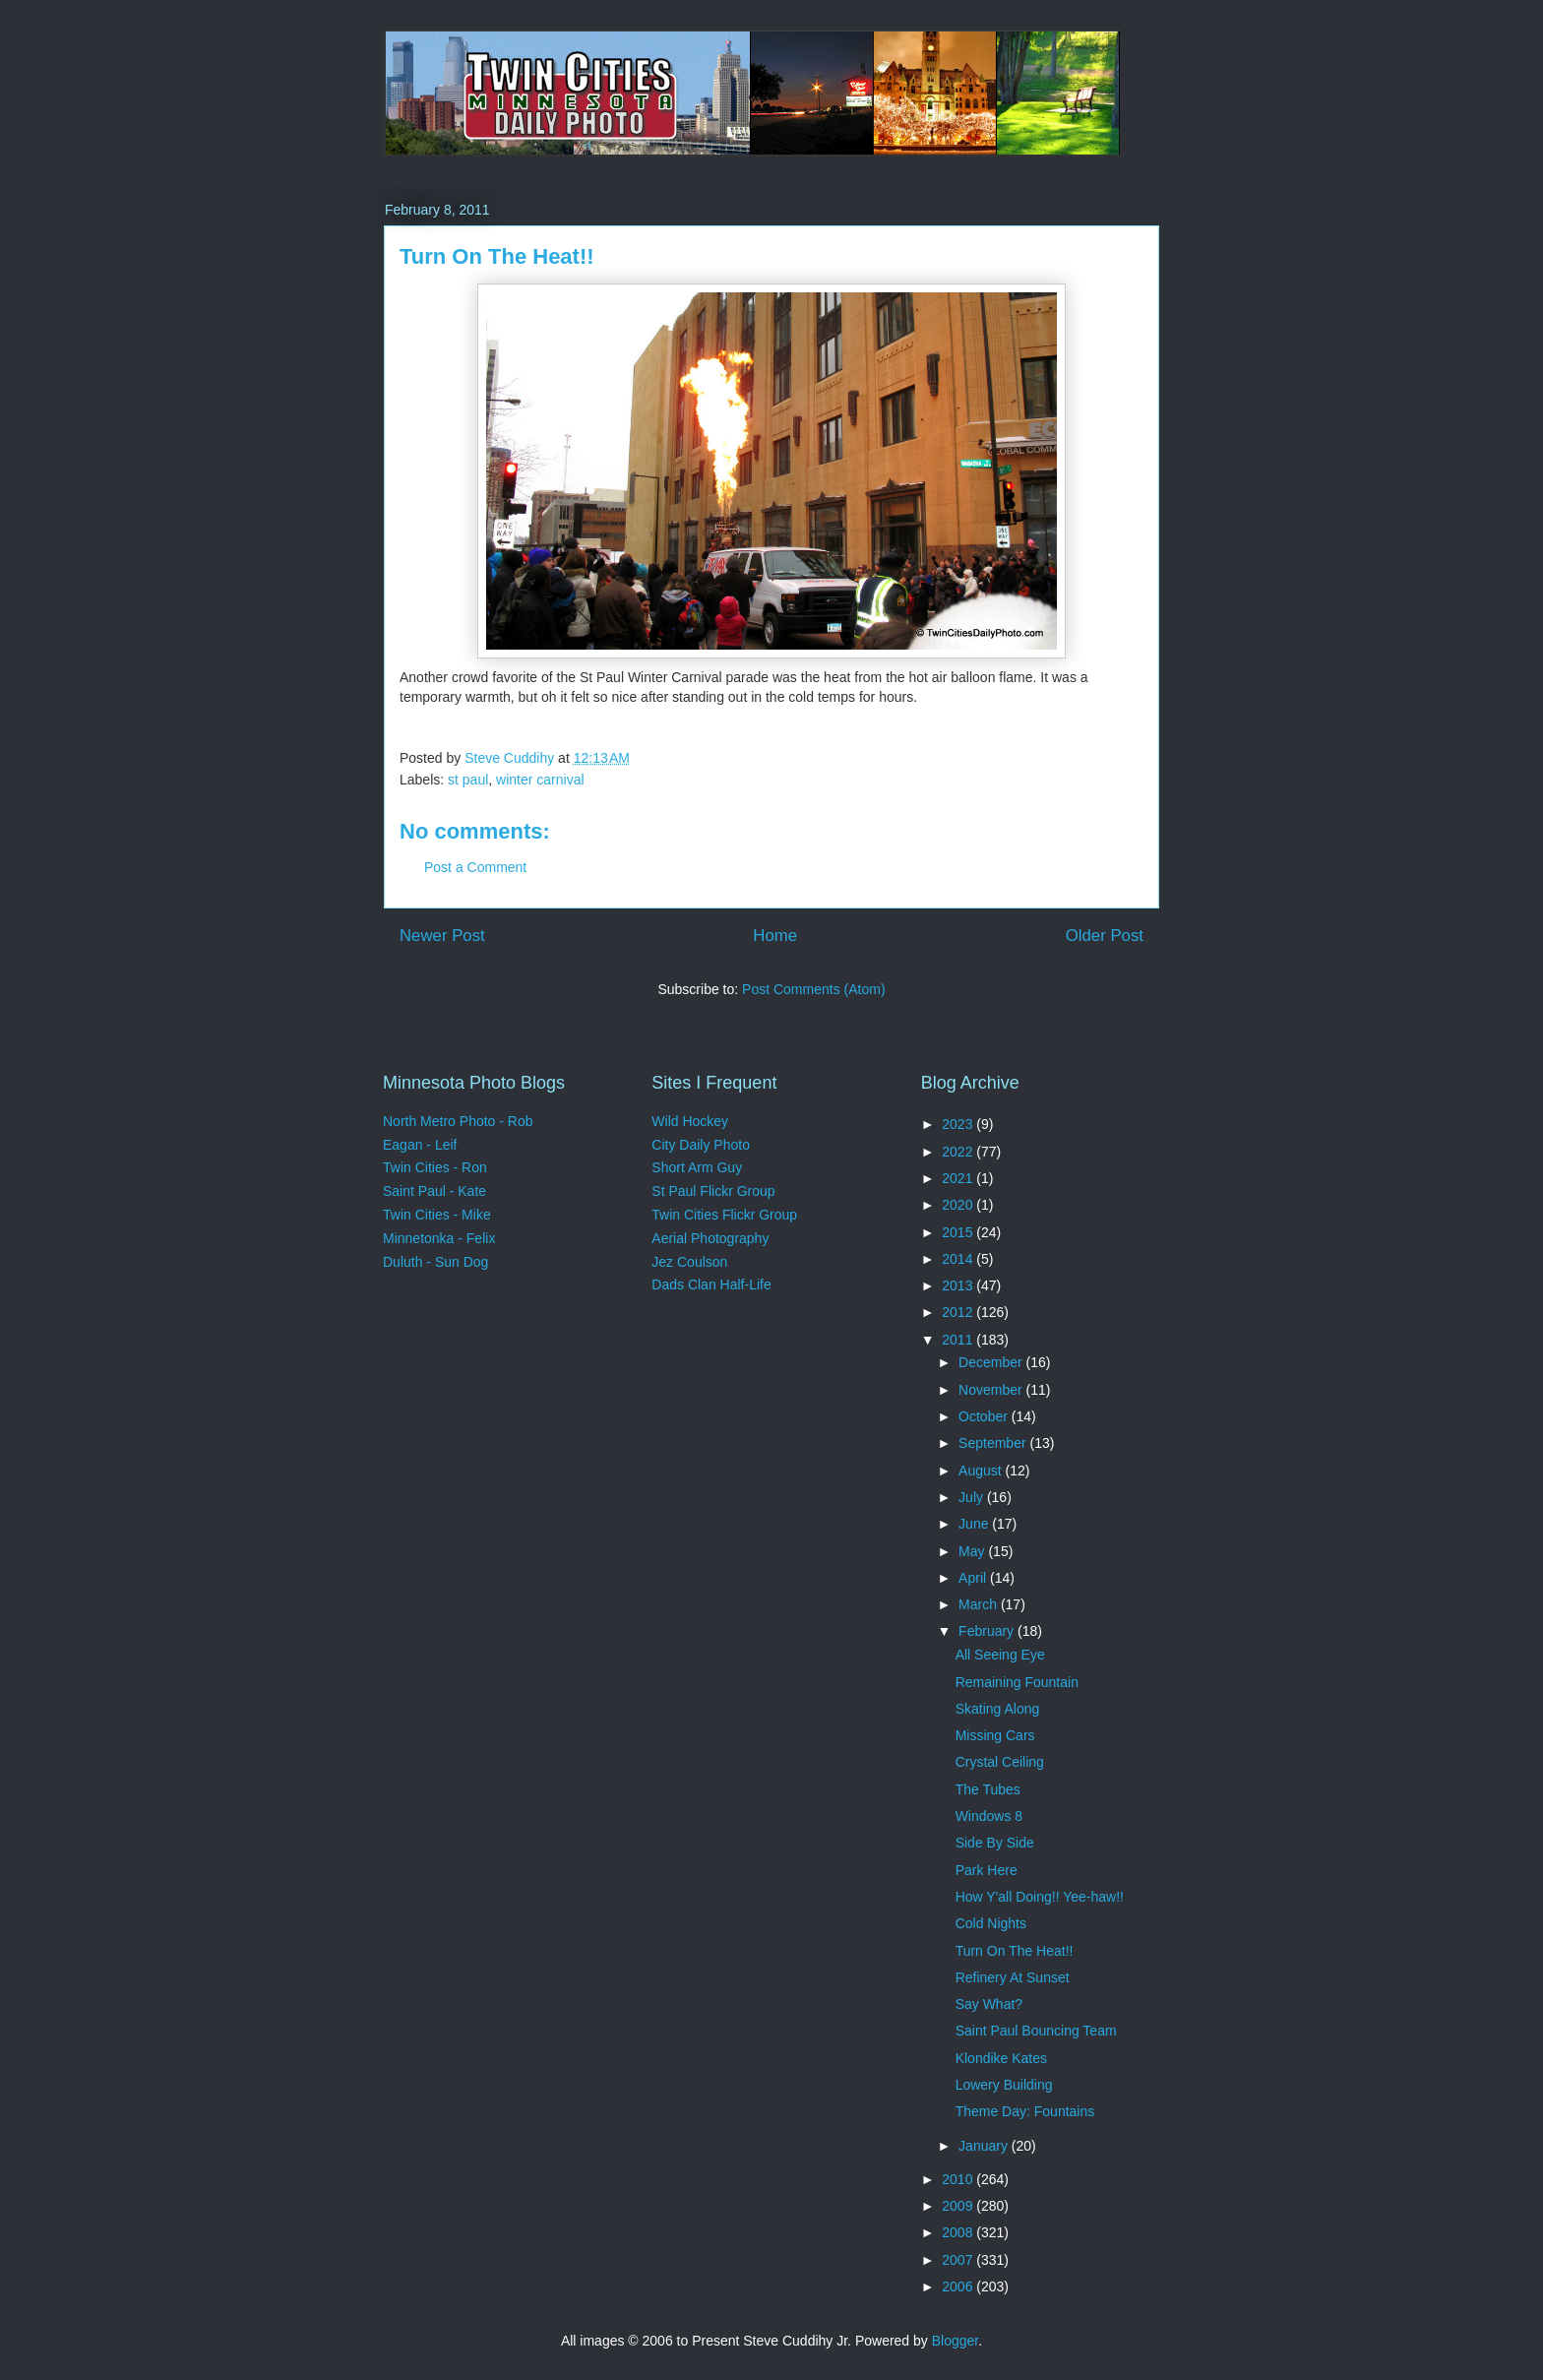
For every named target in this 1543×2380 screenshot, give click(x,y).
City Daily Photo (700, 1145)
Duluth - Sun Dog (435, 1262)
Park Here (987, 1870)
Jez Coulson (689, 1262)
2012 (959, 1312)
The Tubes (988, 1789)
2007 (959, 2260)
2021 (959, 1178)
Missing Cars (995, 1735)
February (988, 1631)
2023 (959, 1124)
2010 (959, 2179)
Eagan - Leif (420, 1145)
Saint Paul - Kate (434, 1191)
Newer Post (442, 935)
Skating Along (998, 1709)
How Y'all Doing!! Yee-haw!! (1040, 1897)
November (991, 1390)
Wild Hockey (689, 1121)
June (975, 1524)
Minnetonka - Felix (439, 1238)
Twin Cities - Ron (435, 1167)
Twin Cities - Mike (437, 1214)
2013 (959, 1285)
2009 (959, 2206)
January (985, 2146)
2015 (959, 1232)
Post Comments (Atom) (813, 989)
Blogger (955, 2341)
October (985, 1416)
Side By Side (995, 1842)
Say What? (989, 2004)
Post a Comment (475, 867)
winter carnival (540, 779)
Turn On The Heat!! (1015, 1951)
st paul (468, 779)
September (993, 1443)
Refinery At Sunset (1013, 1977)
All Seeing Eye (1000, 1654)
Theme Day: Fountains (1025, 2111)
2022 (959, 1151)
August (981, 1470)
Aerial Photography (710, 1238)
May (973, 1551)
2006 (959, 2286)
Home (775, 935)
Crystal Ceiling (1000, 1762)
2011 (959, 1339)
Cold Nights (991, 1923)
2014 (959, 1259)
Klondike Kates (1001, 2058)
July (972, 1497)
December (991, 1362)
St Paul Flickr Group (712, 1191)
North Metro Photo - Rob (458, 1121)
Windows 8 (989, 1816)
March (979, 1604)
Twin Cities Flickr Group (724, 1214)
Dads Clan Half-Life (711, 1284)
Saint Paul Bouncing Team (1036, 2030)
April (974, 1578)
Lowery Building (1004, 2085)
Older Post (1104, 935)
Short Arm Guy (696, 1167)
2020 (959, 1205)
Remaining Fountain (1017, 1682)
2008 (959, 2232)
